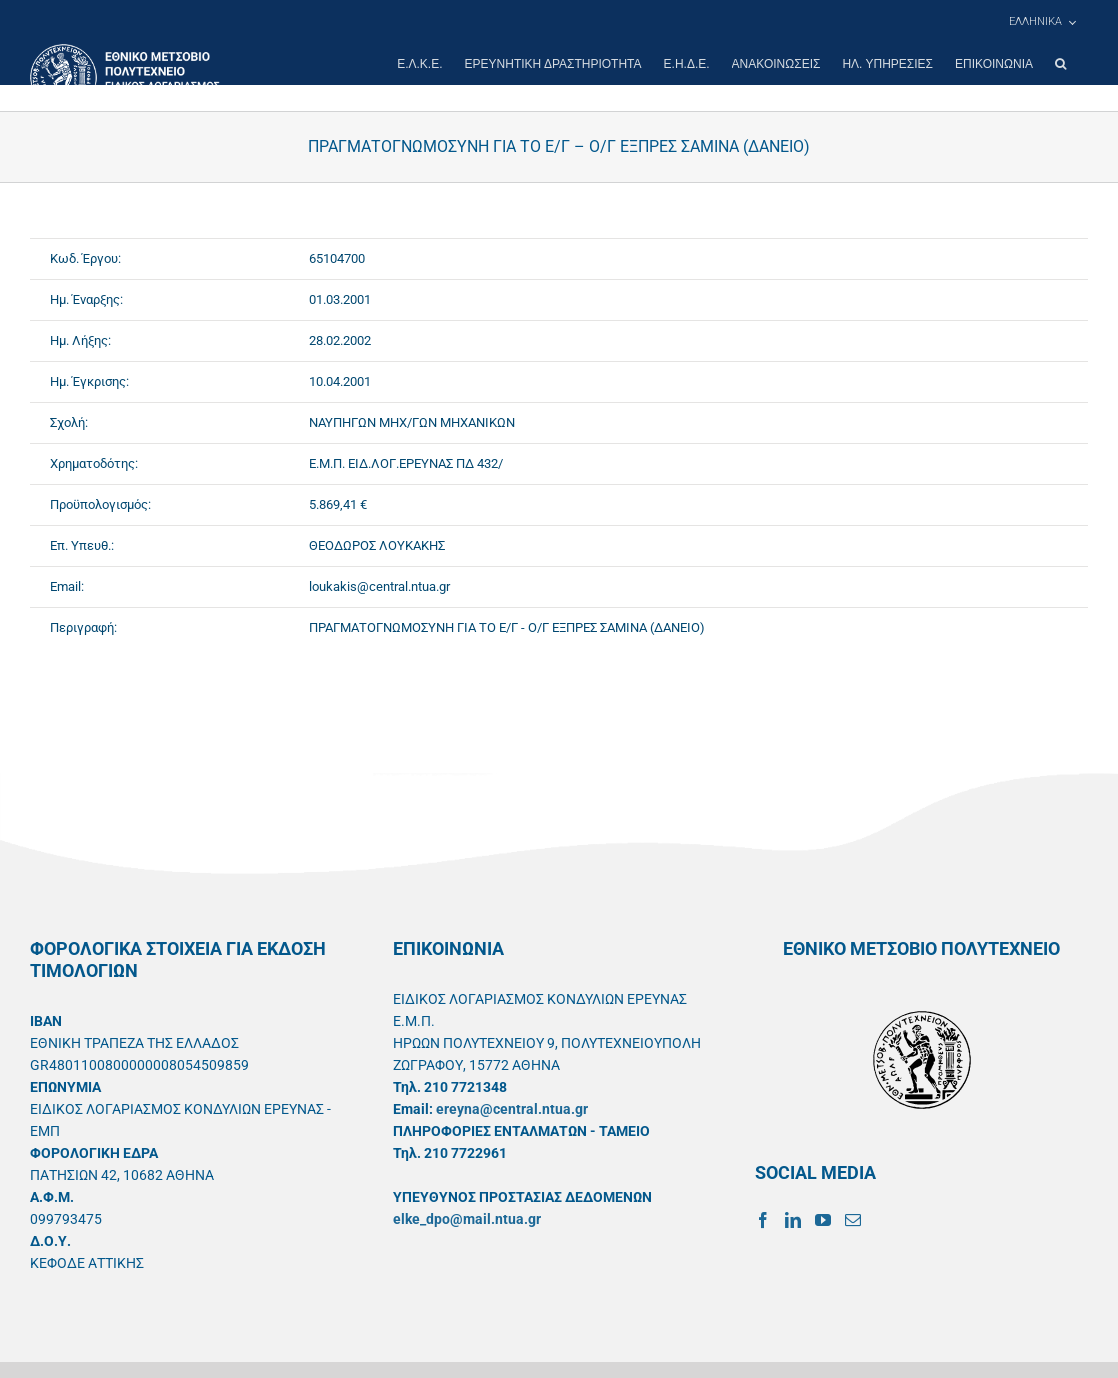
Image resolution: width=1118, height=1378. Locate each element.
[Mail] (853, 1220)
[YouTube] (823, 1220)
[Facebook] (763, 1220)
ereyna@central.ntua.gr (512, 1109)
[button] (1060, 64)
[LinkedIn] (793, 1220)
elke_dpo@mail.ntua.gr (467, 1219)
